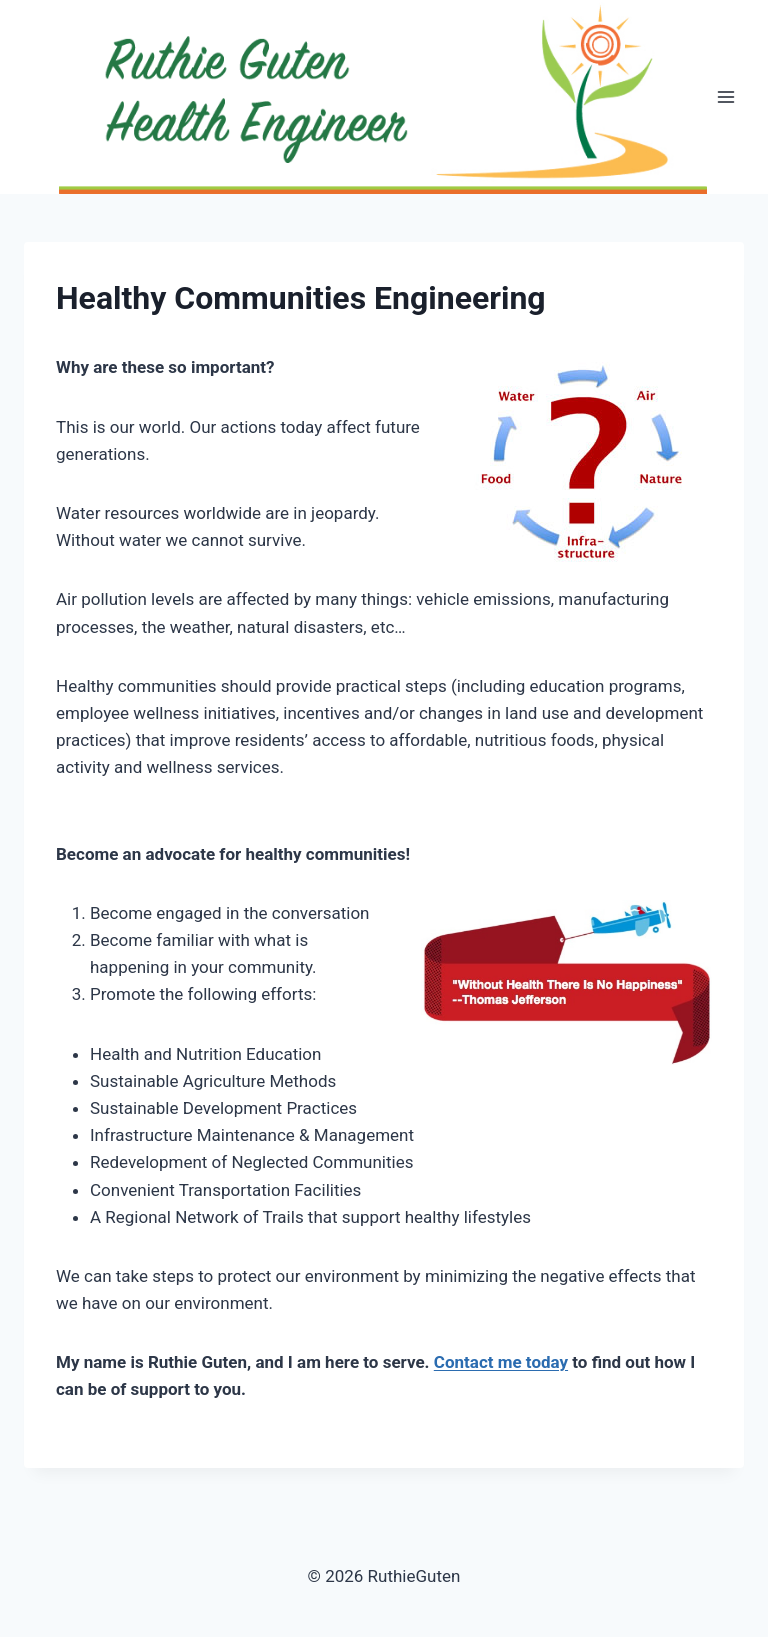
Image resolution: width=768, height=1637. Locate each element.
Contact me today (501, 1362)
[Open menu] (725, 97)
